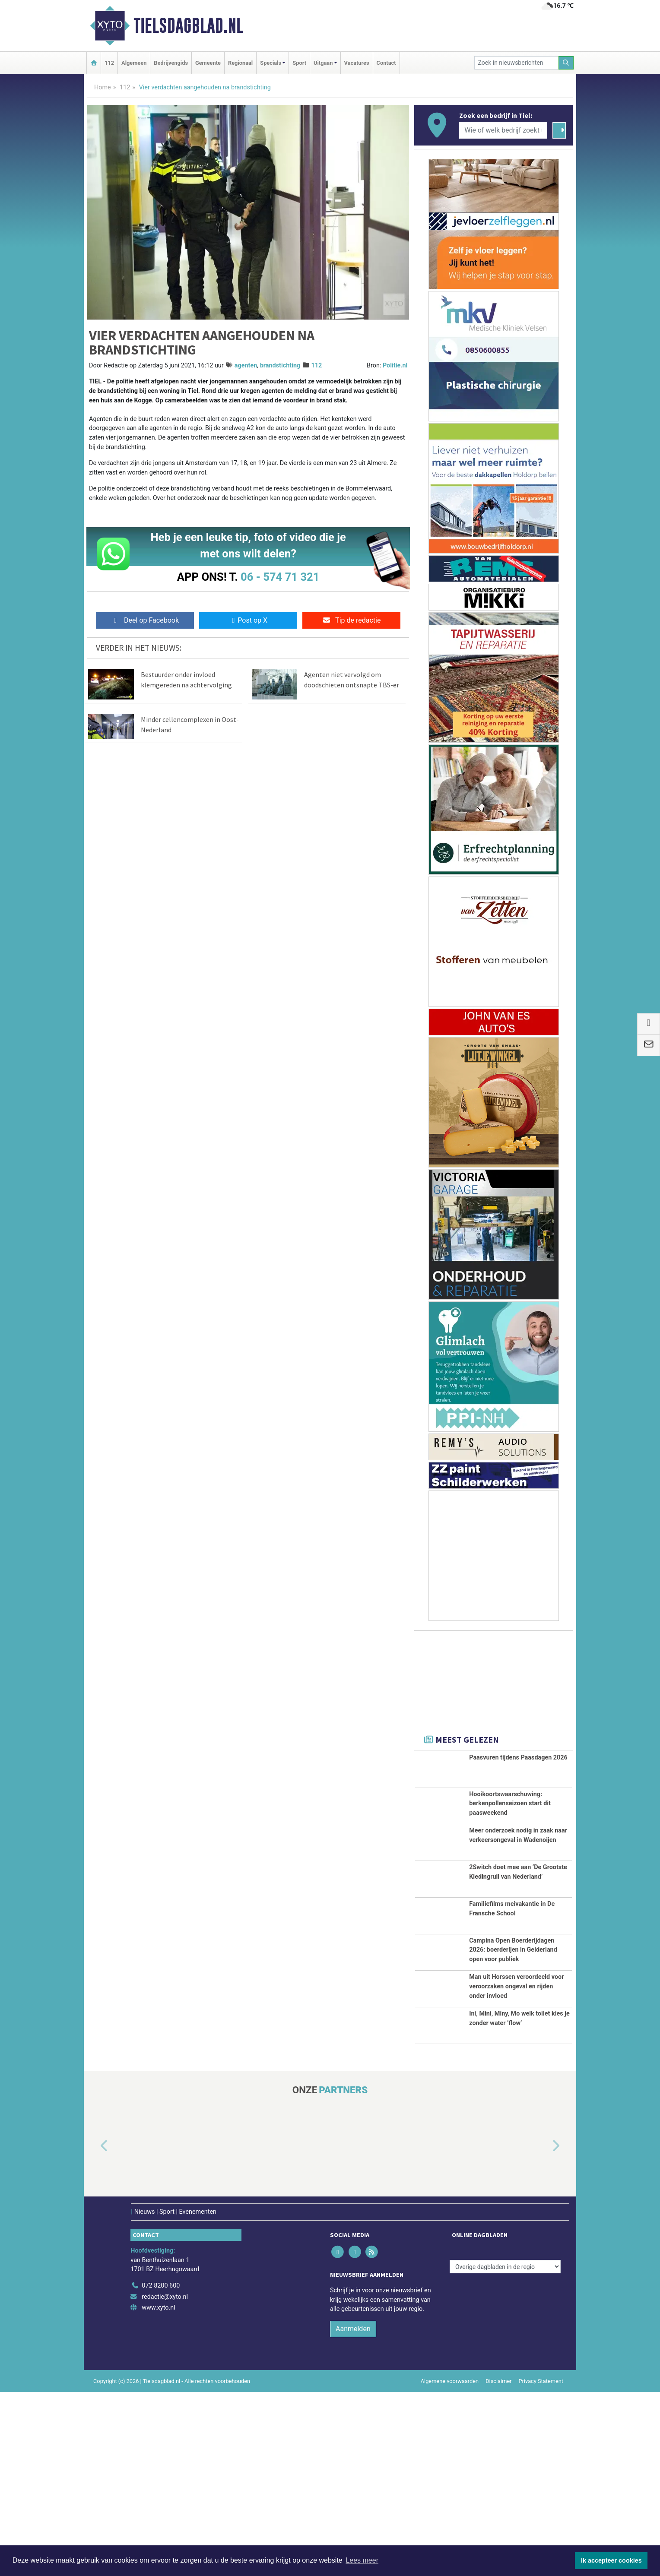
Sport (299, 63)
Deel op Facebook (145, 620)
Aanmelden (353, 2513)
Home (102, 87)
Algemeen (133, 63)
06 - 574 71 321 (280, 576)
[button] (94, 2330)
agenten (246, 365)
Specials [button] (270, 63)
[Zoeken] (566, 63)
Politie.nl (395, 365)
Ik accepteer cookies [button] (611, 2560)
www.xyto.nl (158, 2491)
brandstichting (280, 365)
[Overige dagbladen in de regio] (505, 2450)
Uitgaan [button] (323, 63)
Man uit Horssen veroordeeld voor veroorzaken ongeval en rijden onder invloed (516, 2113)
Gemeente (208, 63)
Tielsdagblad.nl (188, 25)
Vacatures (356, 63)
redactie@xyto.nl (165, 2480)
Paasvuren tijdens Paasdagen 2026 (518, 1757)
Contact (386, 63)
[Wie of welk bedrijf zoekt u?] (503, 130)
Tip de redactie (351, 620)
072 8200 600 (161, 2469)
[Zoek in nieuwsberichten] (516, 63)
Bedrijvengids (171, 63)
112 (109, 63)
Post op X (248, 620)
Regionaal (240, 63)
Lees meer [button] (362, 2560)
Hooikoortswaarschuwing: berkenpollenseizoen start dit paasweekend (510, 1809)
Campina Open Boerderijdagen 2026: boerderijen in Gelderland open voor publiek (513, 2033)
